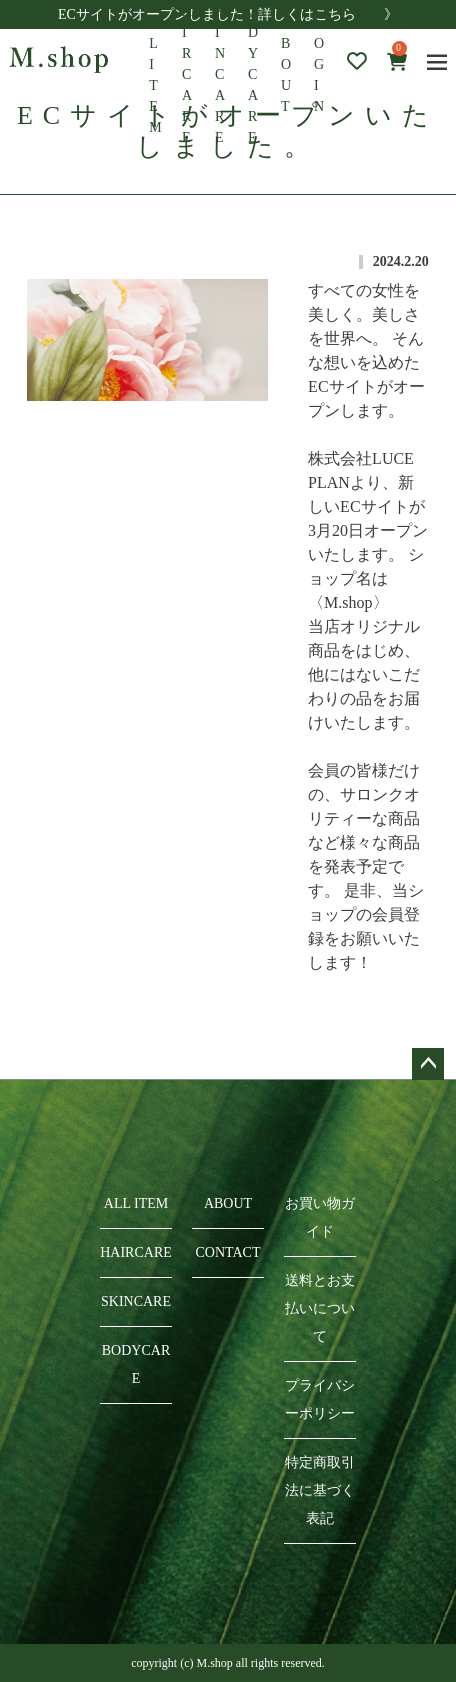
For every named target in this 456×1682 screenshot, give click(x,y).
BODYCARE (136, 1364)
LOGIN (320, 64)
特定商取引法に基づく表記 (320, 1490)
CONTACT (228, 1252)
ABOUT (287, 64)
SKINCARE (136, 1301)
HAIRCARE (136, 1252)
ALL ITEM (136, 1203)
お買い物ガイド (320, 1217)
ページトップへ (428, 1064)
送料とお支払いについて (320, 1308)
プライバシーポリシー (320, 1399)
